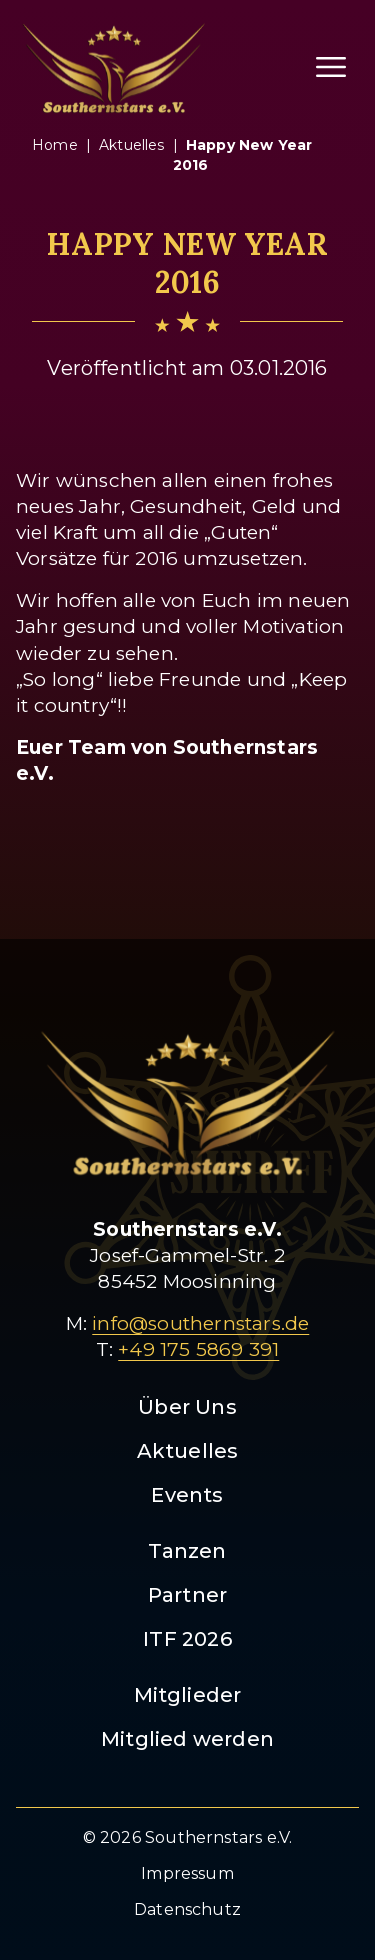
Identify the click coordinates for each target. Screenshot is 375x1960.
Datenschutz (187, 1909)
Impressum (187, 1873)
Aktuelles (188, 1451)
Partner (187, 1595)
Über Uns (187, 1407)
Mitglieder (188, 1695)
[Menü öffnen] (331, 67)
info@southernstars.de (200, 1323)
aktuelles (132, 145)
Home (55, 145)
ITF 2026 (187, 1639)
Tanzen (187, 1551)
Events (187, 1495)
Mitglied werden (187, 1739)
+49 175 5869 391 (198, 1349)
